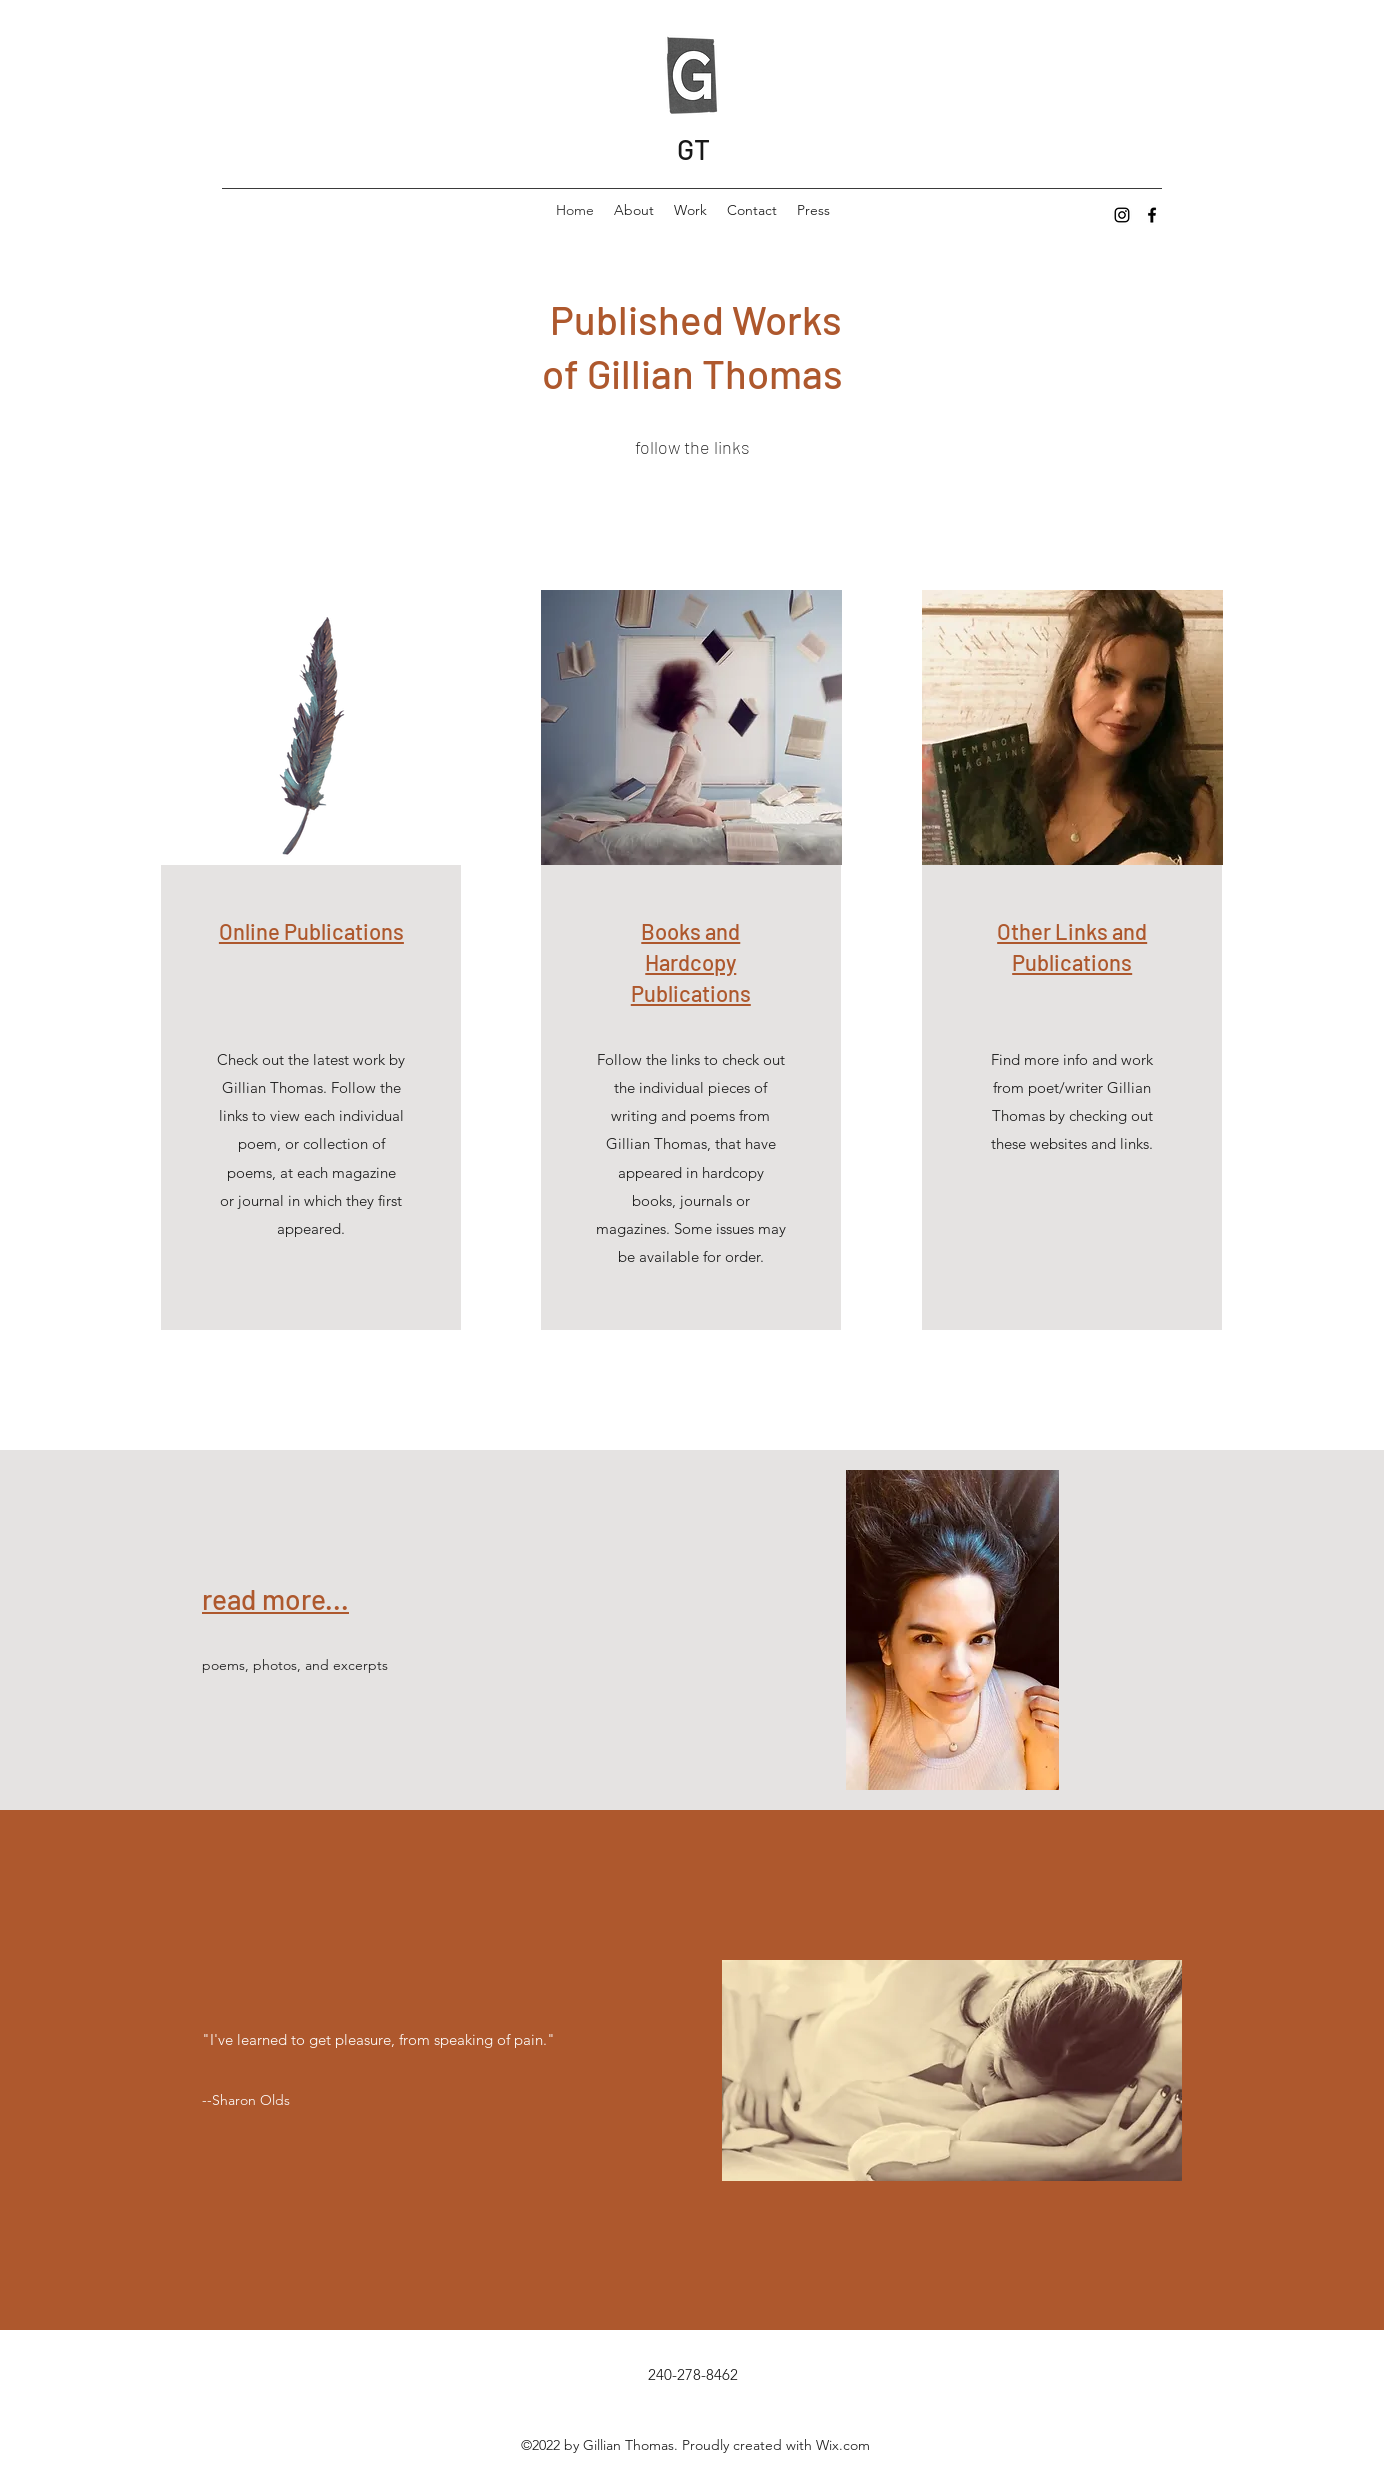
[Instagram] (1122, 215)
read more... (275, 1599)
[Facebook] (1152, 215)
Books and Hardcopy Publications (691, 962)
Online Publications (311, 931)
